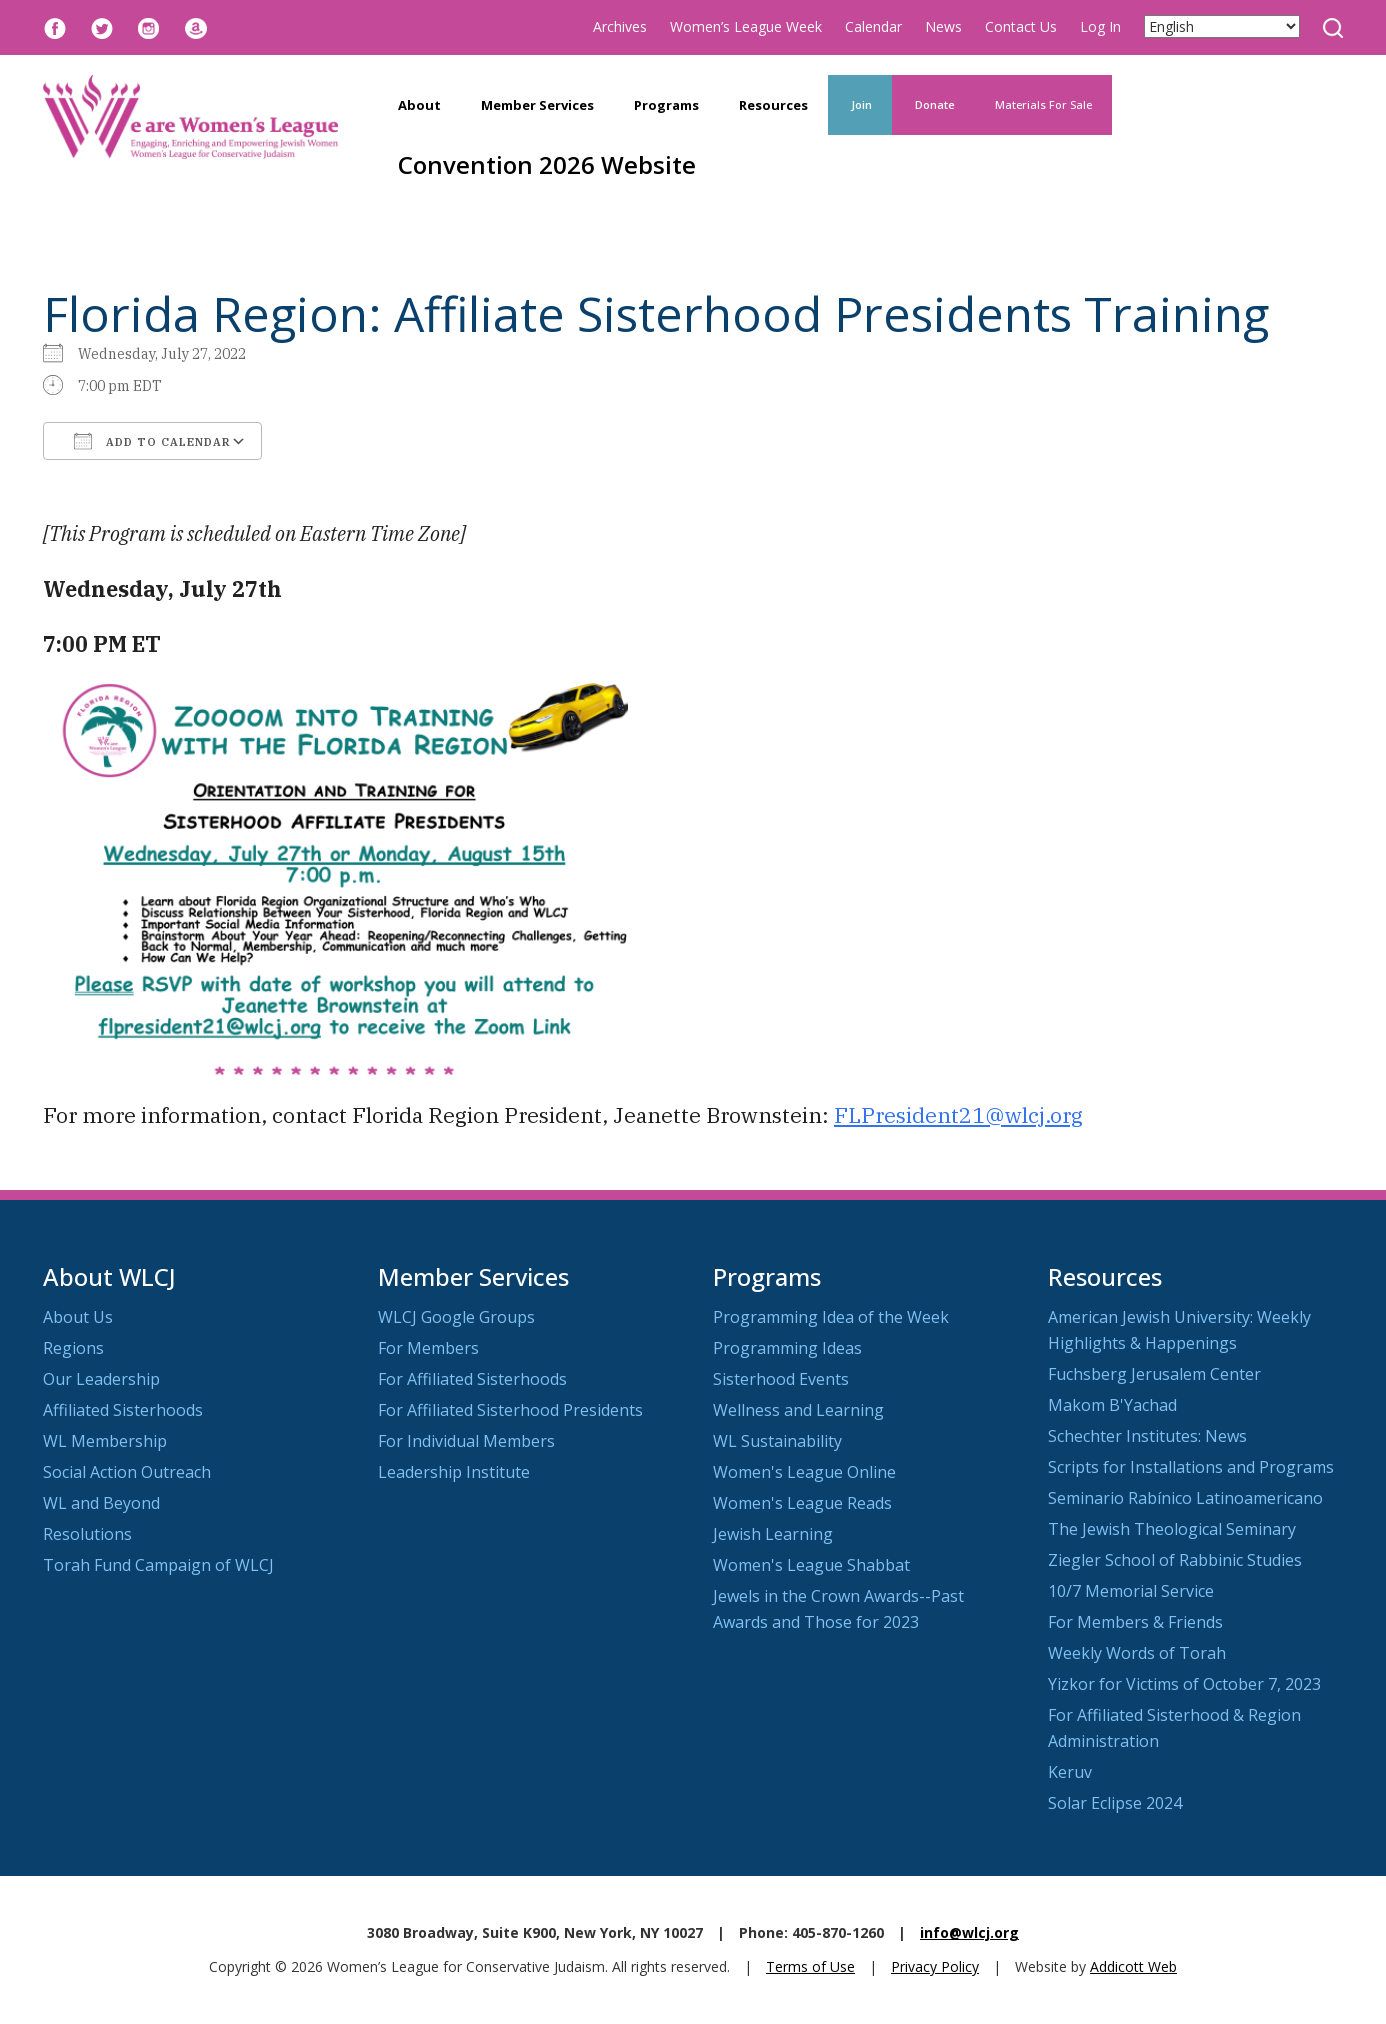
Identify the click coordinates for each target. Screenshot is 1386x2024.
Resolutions (87, 1534)
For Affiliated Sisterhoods (472, 1379)
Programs (666, 105)
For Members (428, 1348)
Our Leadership (101, 1379)
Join (860, 104)
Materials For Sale (1043, 104)
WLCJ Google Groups (456, 1317)
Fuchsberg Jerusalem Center (1154, 1374)
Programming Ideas (787, 1348)
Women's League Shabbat (811, 1565)
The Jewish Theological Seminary (1172, 1529)
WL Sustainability (777, 1441)
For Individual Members (466, 1441)
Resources (773, 105)
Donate (933, 104)
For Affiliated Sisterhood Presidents (510, 1410)
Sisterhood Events (781, 1379)
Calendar (873, 26)
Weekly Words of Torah (1137, 1653)
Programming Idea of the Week (831, 1317)
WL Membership (105, 1441)
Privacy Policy (935, 1966)
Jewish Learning (773, 1534)
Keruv (1070, 1772)
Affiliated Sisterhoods (123, 1410)
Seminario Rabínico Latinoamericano (1185, 1498)
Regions (73, 1348)
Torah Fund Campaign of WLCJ (158, 1565)
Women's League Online (804, 1472)
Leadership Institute (454, 1472)
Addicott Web (1133, 1966)
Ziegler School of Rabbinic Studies (1175, 1560)
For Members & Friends (1135, 1622)
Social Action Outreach (127, 1472)
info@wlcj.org (969, 1932)
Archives (620, 26)
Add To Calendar (152, 441)
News (943, 26)
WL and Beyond (101, 1503)
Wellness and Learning (798, 1410)
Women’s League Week (746, 26)
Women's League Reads (802, 1503)
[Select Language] (1222, 26)
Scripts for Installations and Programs (1191, 1467)
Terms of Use (810, 1966)
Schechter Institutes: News (1147, 1436)
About (419, 105)
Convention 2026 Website (547, 164)
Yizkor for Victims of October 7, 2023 (1184, 1684)
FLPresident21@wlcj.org (958, 1115)
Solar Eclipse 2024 (1115, 1803)
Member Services (537, 105)
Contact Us (1021, 26)
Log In (1100, 26)
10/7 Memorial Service (1131, 1591)
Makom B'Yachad (1112, 1405)
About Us (78, 1317)
